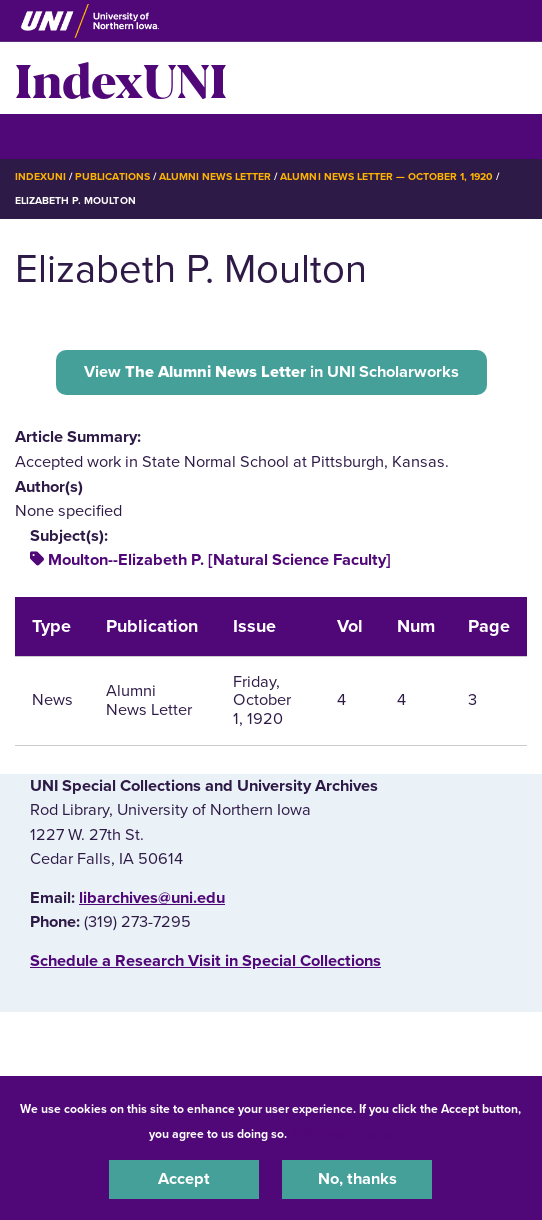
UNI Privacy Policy (343, 1134)
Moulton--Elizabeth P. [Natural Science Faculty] (219, 560)
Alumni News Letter (215, 176)
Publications (112, 176)
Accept (184, 1179)
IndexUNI (121, 78)
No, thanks (357, 1179)
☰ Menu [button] (50, 135)
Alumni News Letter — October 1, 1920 (386, 176)
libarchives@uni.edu (152, 898)
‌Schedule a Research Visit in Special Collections (205, 961)
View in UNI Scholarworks (271, 372)
